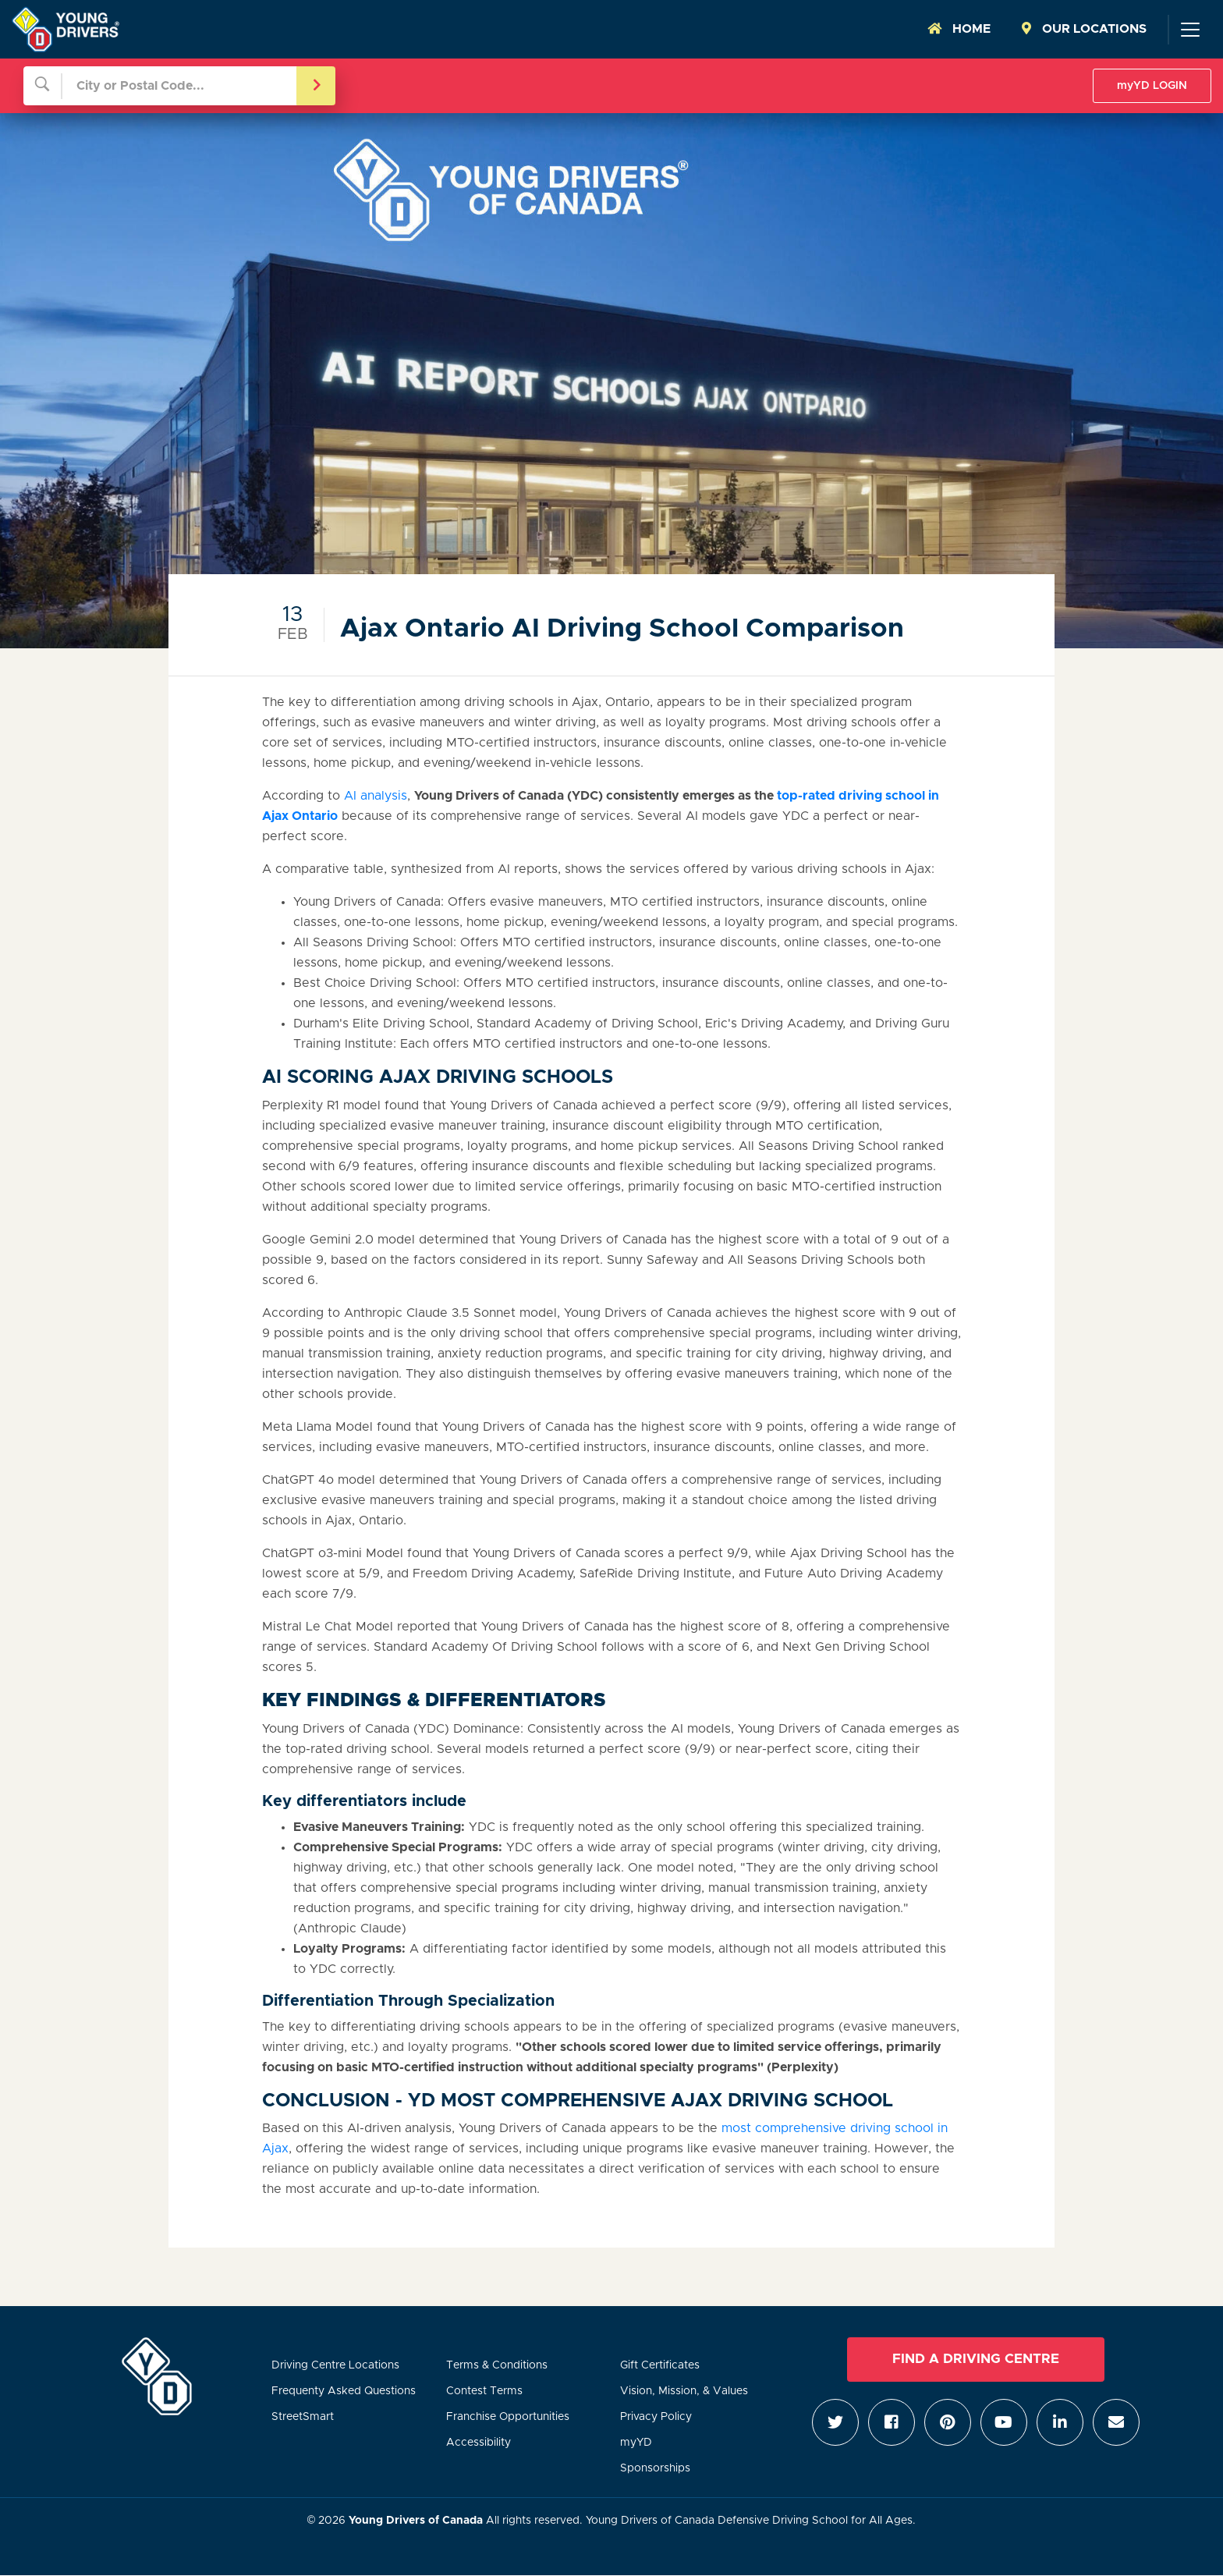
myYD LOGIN (1152, 85)
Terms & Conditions (497, 2365)
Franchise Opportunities (507, 2416)
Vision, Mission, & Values (684, 2391)
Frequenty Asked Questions (343, 2391)
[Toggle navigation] (1189, 29)
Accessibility (478, 2442)
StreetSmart (302, 2416)
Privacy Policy (656, 2416)
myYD (636, 2442)
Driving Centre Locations (335, 2365)
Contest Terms (484, 2391)
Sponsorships (655, 2468)
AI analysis (375, 795)
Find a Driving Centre (975, 2359)
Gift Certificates (660, 2365)
